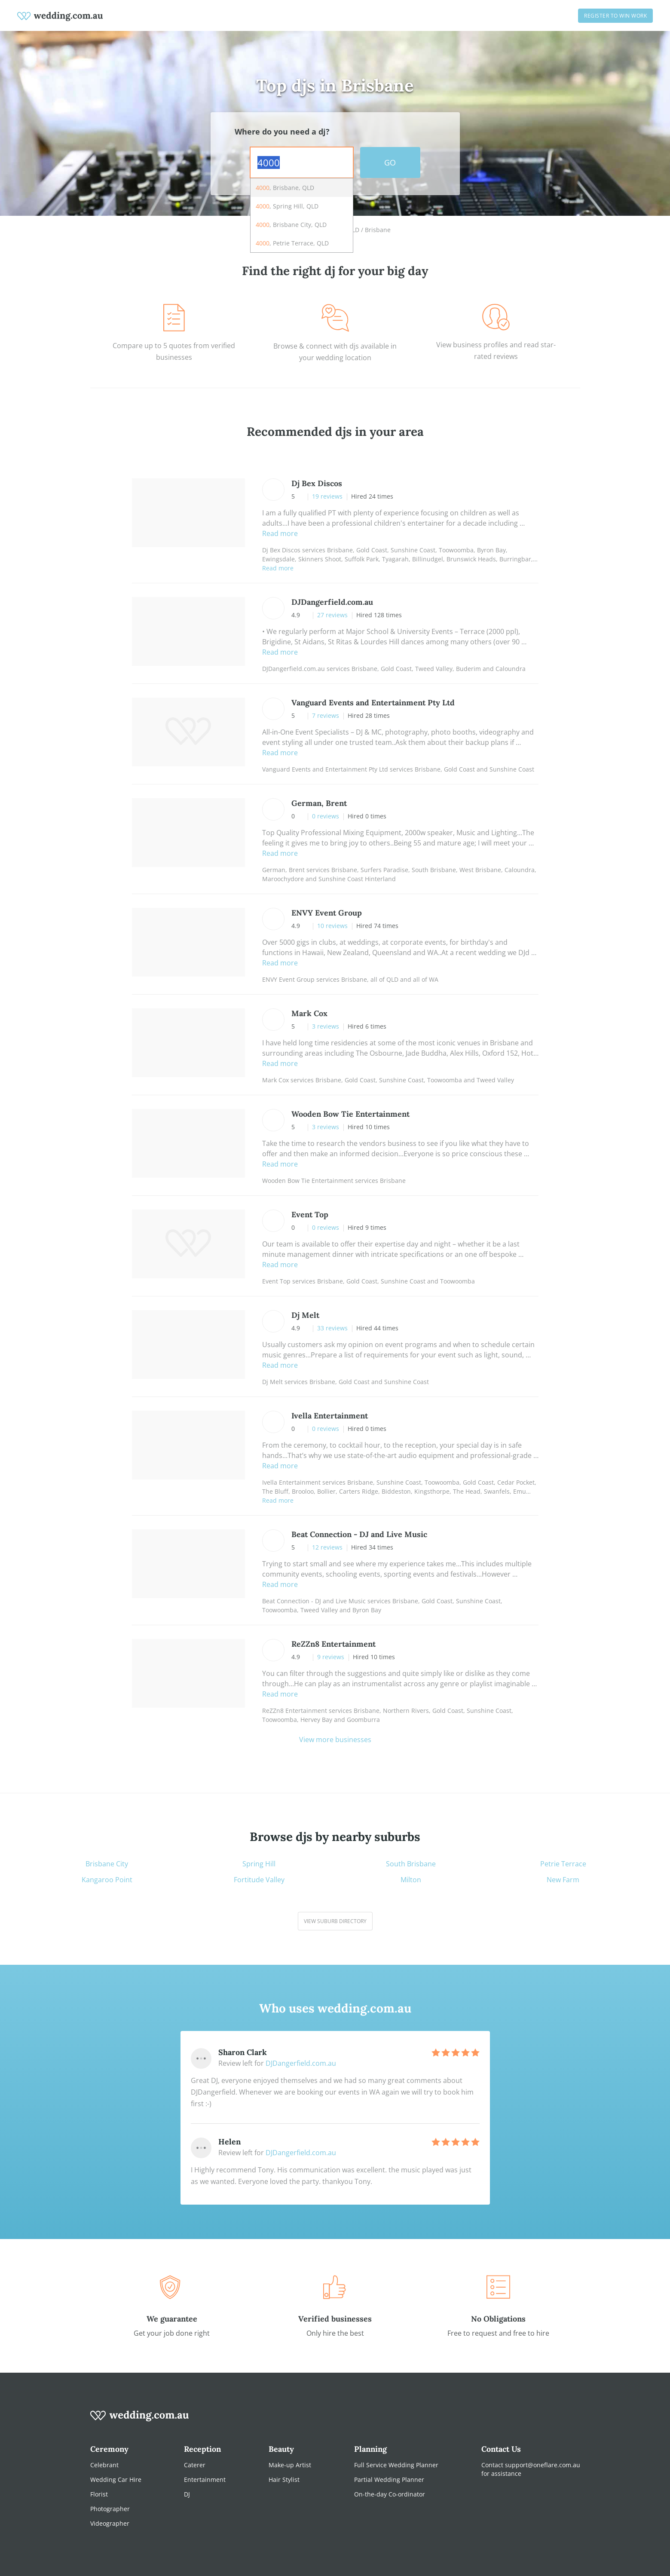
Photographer (110, 2509)
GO (390, 162)
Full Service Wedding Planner (396, 2465)
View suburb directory (335, 1921)
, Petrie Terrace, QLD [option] (292, 243)
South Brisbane (411, 1863)
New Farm (563, 1879)
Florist (99, 2494)
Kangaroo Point (107, 1879)
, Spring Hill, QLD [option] (287, 206)
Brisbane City (107, 1863)
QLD (353, 230)
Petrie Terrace (563, 1863)
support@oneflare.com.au (542, 2465)
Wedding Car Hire (115, 2479)
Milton (411, 1879)
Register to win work (615, 15)
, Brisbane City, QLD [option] (291, 225)
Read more (280, 533)
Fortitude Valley (259, 1879)
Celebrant (104, 2465)
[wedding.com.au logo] (139, 2420)
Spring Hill (258, 1863)
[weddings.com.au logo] (60, 15)
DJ (187, 2494)
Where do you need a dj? (282, 131)
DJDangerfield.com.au (301, 2063)
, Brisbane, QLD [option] (285, 188)
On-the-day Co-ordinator (389, 2494)
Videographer (109, 2523)
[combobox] (301, 162)
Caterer (194, 2465)
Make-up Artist (290, 2465)
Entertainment (205, 2479)
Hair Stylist (284, 2479)
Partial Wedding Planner (389, 2479)
